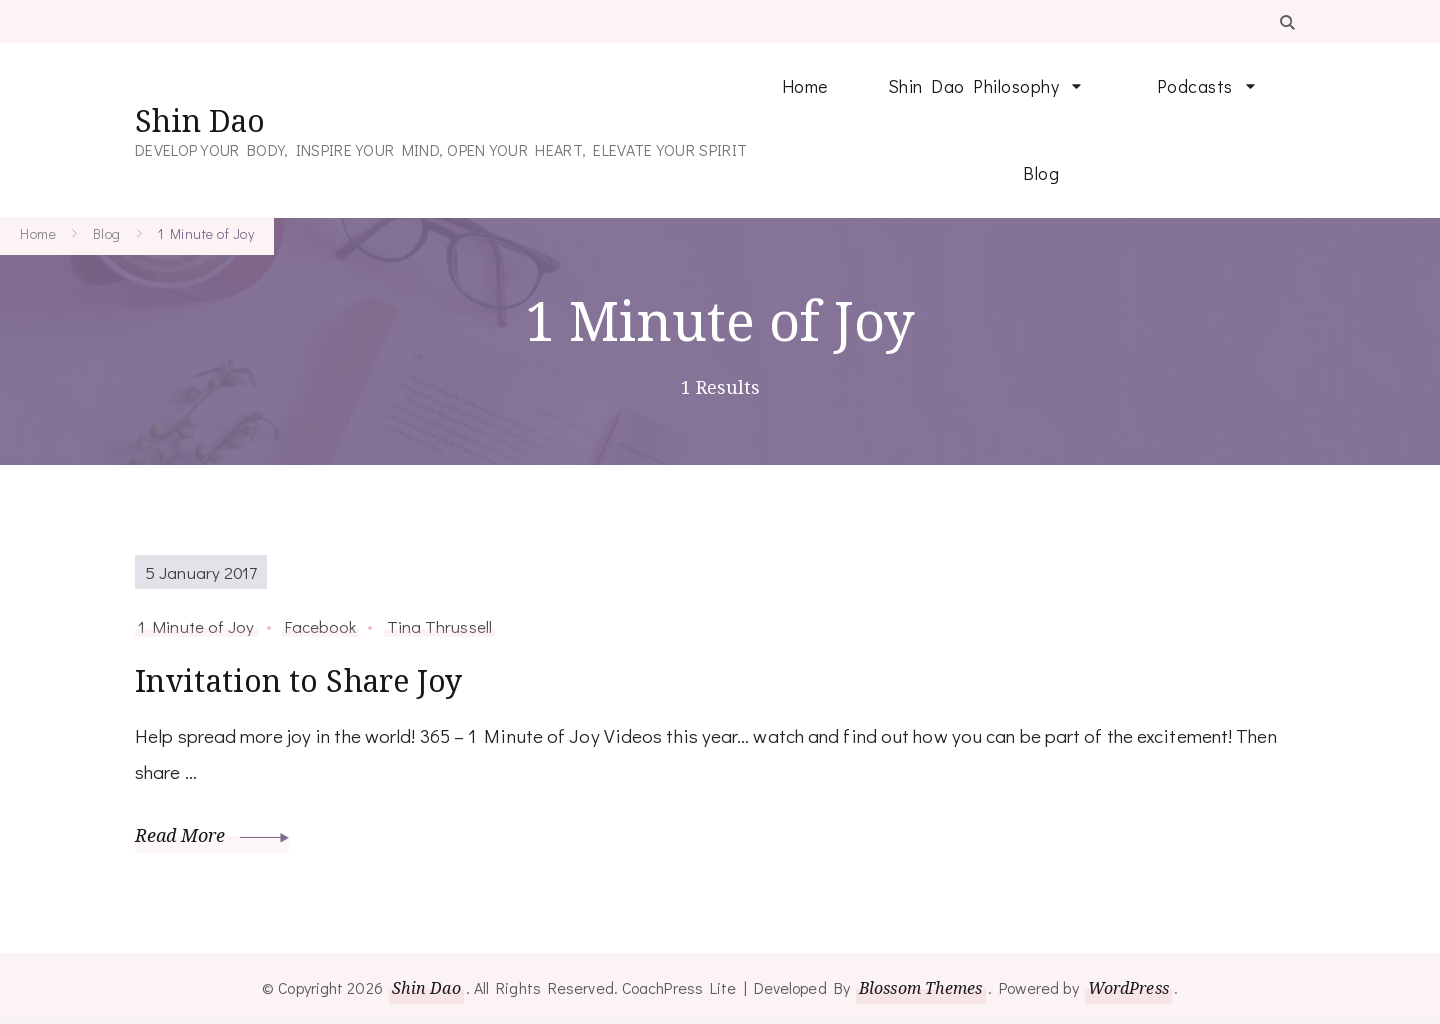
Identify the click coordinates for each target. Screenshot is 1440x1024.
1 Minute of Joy (196, 626)
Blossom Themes (920, 988)
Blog (1041, 173)
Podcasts (1195, 86)
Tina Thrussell (439, 626)
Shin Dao (200, 120)
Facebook (321, 626)
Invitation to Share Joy (298, 680)
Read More (212, 835)
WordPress (1128, 988)
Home (805, 86)
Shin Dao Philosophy (974, 86)
